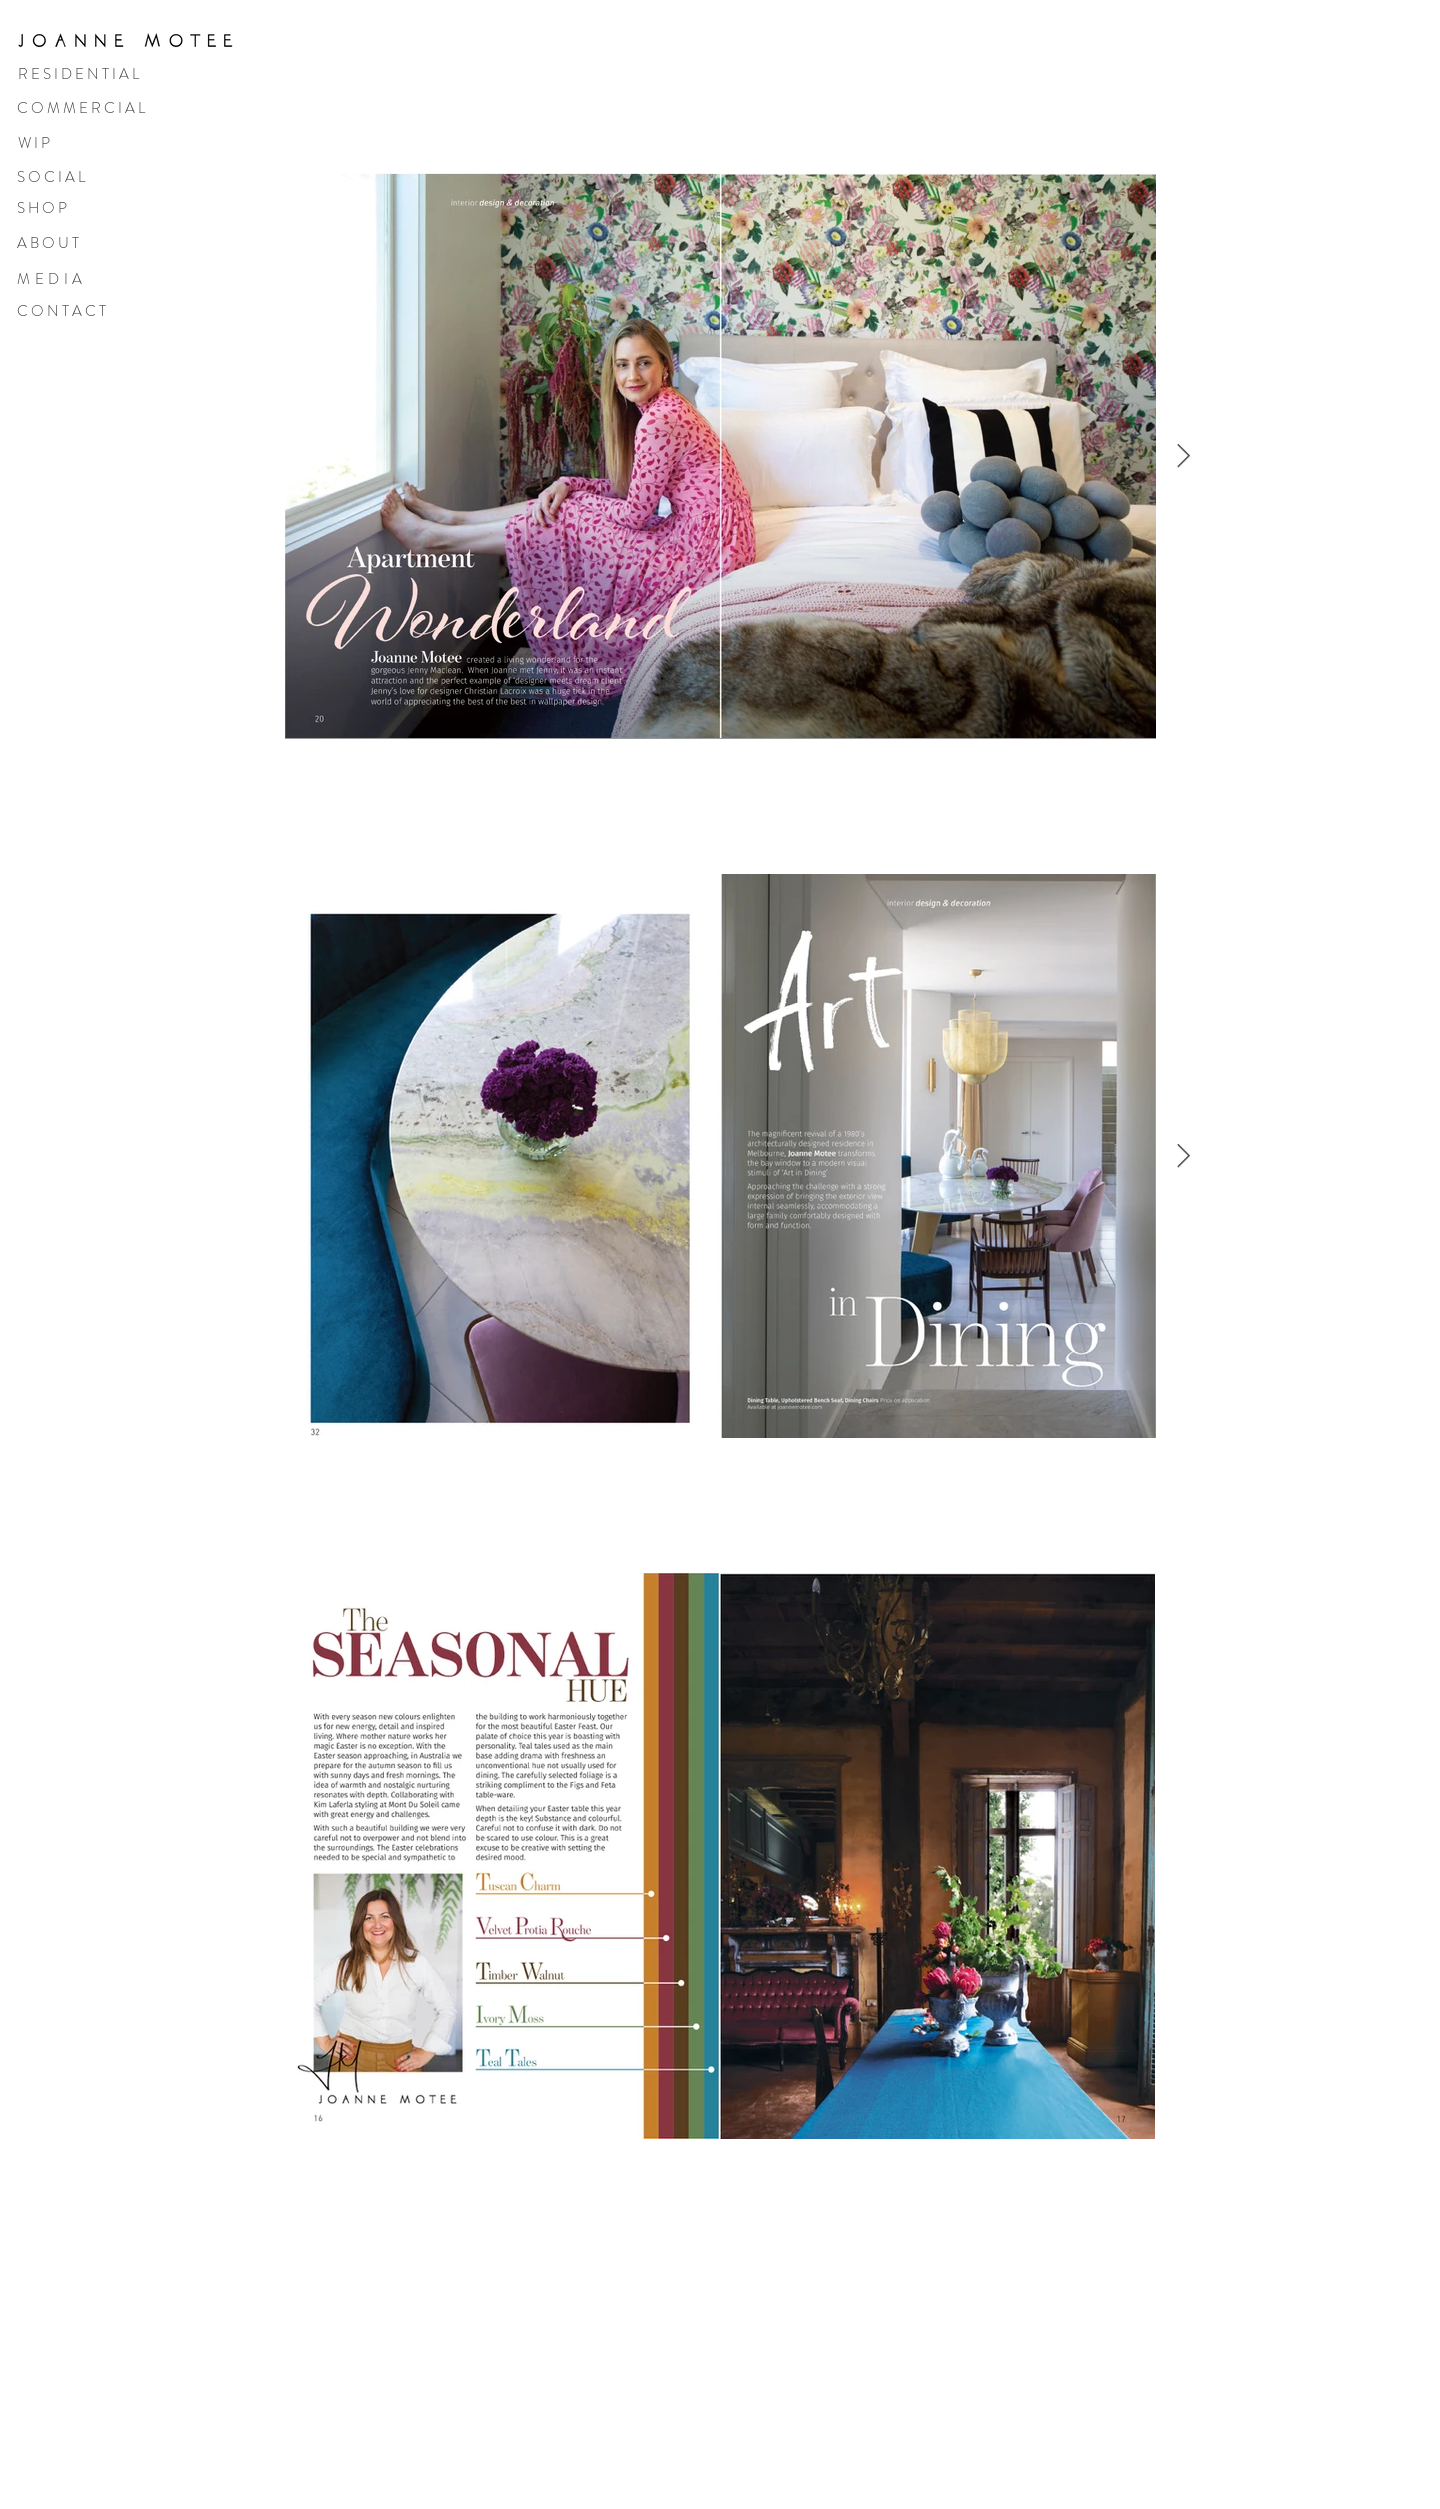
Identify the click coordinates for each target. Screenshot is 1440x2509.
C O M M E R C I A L (81, 108)
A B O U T (48, 243)
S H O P (42, 208)
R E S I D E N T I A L (78, 74)
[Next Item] (1183, 455)
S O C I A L (51, 177)
